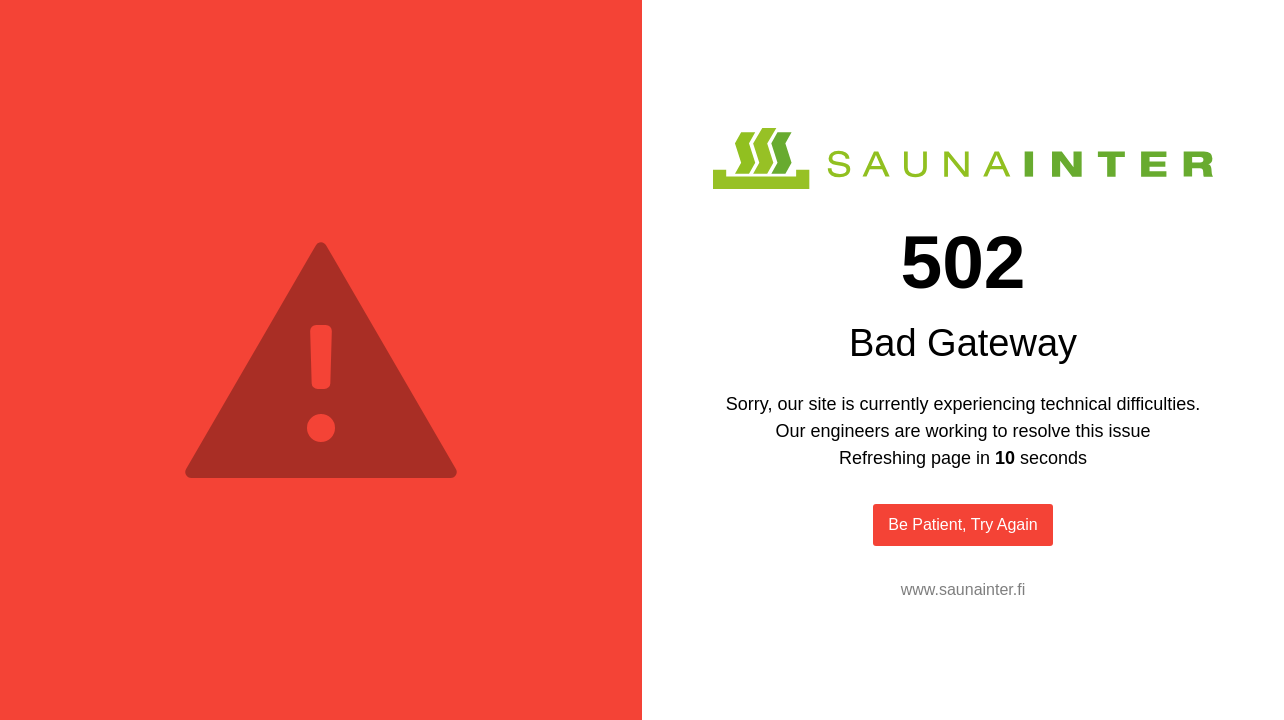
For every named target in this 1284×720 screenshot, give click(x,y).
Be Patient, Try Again (962, 524)
